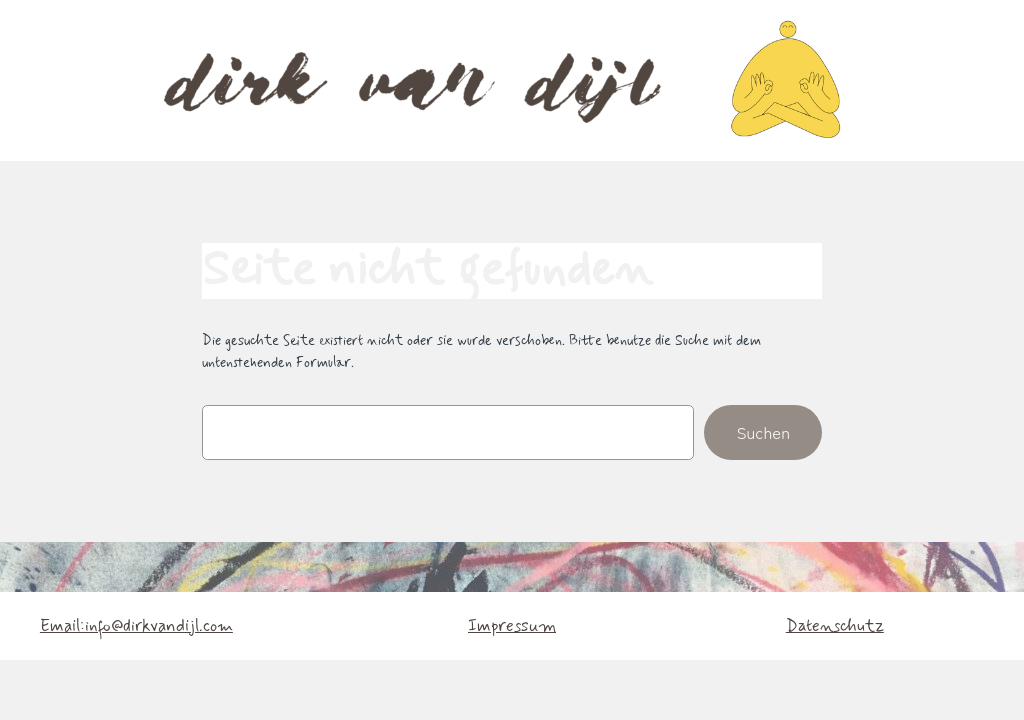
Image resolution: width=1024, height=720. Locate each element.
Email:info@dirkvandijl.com (136, 626)
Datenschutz (835, 626)
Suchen (763, 432)
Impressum (512, 626)
